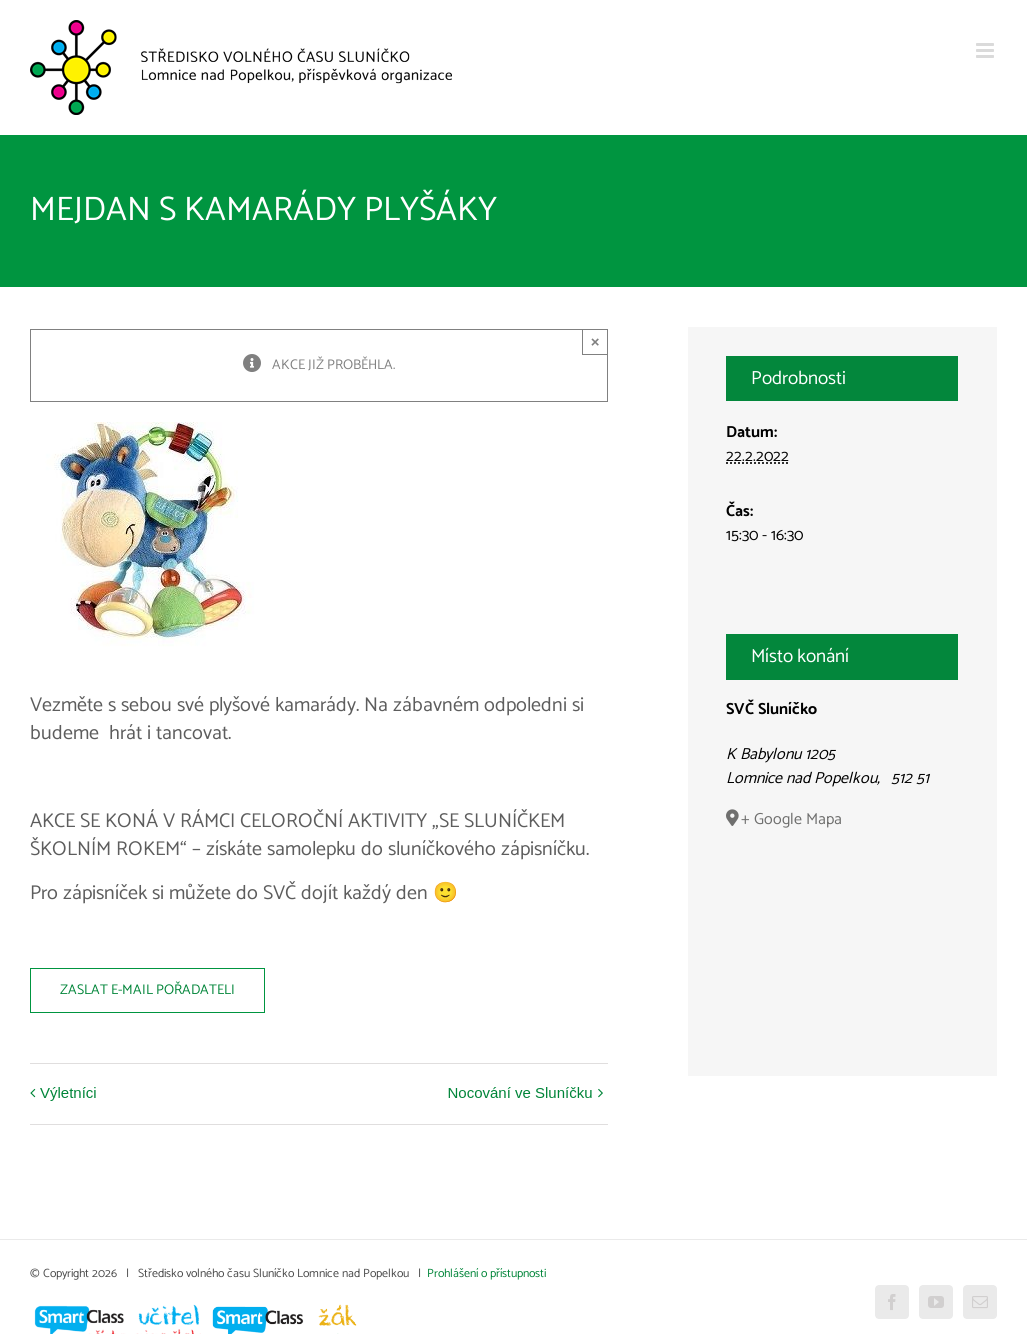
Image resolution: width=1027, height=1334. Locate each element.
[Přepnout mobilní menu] (986, 50)
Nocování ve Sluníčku (519, 1092)
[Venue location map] (842, 933)
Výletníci (68, 1092)
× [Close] (595, 341)
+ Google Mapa (791, 819)
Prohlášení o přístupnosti (486, 1273)
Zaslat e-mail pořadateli (147, 990)
